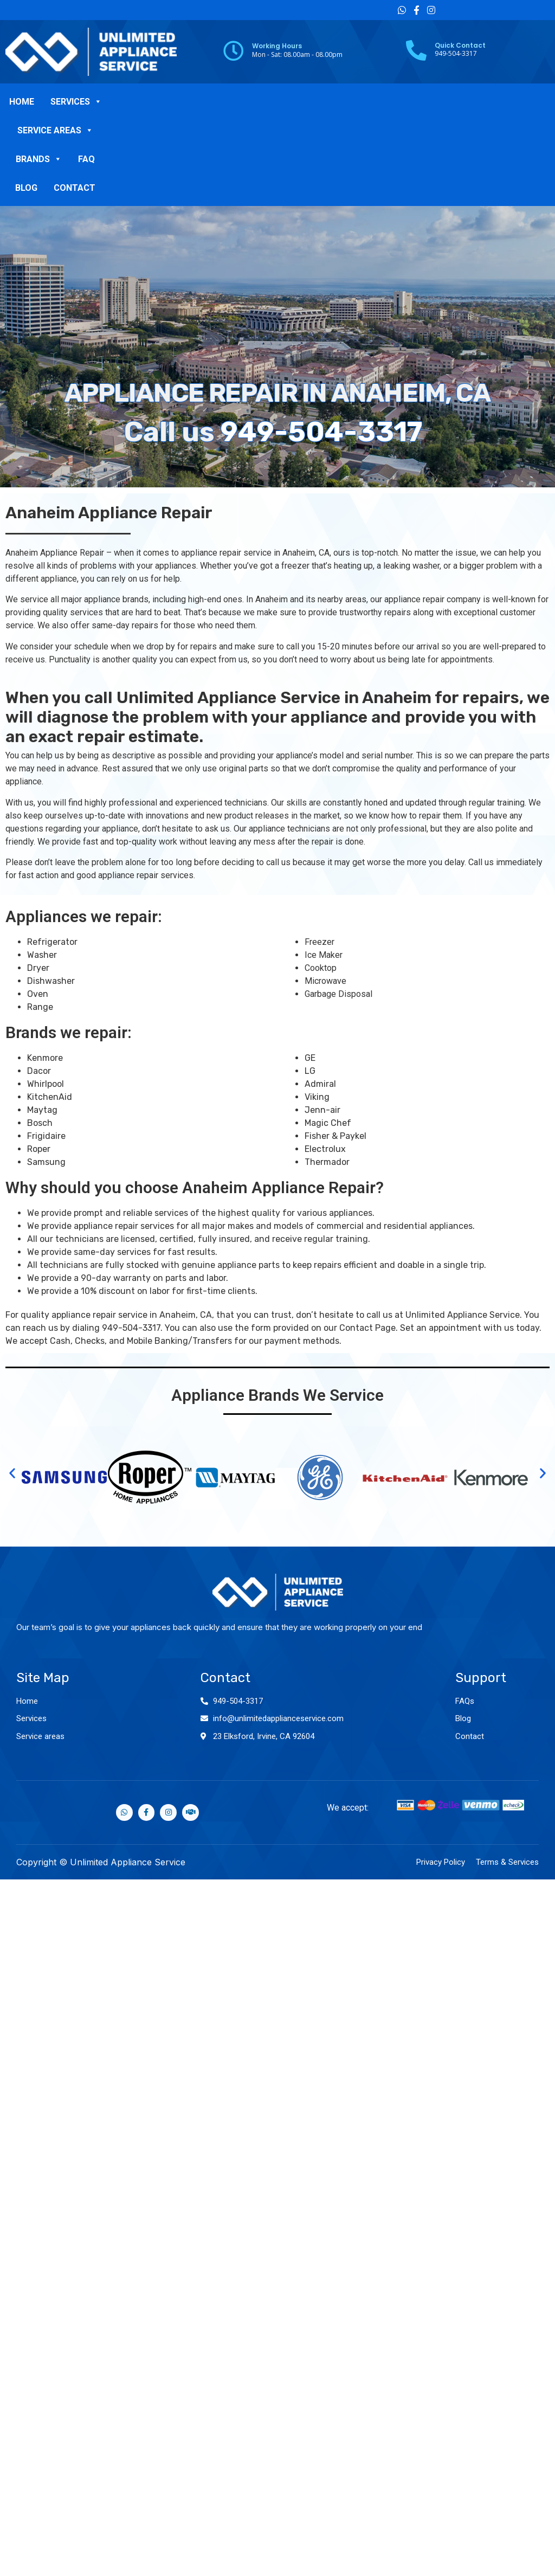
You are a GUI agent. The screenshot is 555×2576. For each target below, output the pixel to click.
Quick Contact (460, 45)
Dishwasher (51, 981)
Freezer (319, 942)
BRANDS (39, 159)
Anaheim (298, 553)
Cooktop (321, 968)
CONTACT (74, 188)
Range (40, 1007)
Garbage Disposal (338, 994)
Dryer (38, 968)
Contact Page (367, 1328)
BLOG (26, 188)
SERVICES (76, 101)
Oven (37, 994)
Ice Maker (324, 955)
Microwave (325, 981)
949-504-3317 (184, 431)
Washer (42, 955)
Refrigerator (52, 942)
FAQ (86, 159)
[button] (12, 1472)
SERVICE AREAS (55, 130)
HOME (21, 101)
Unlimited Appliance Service (462, 1315)
